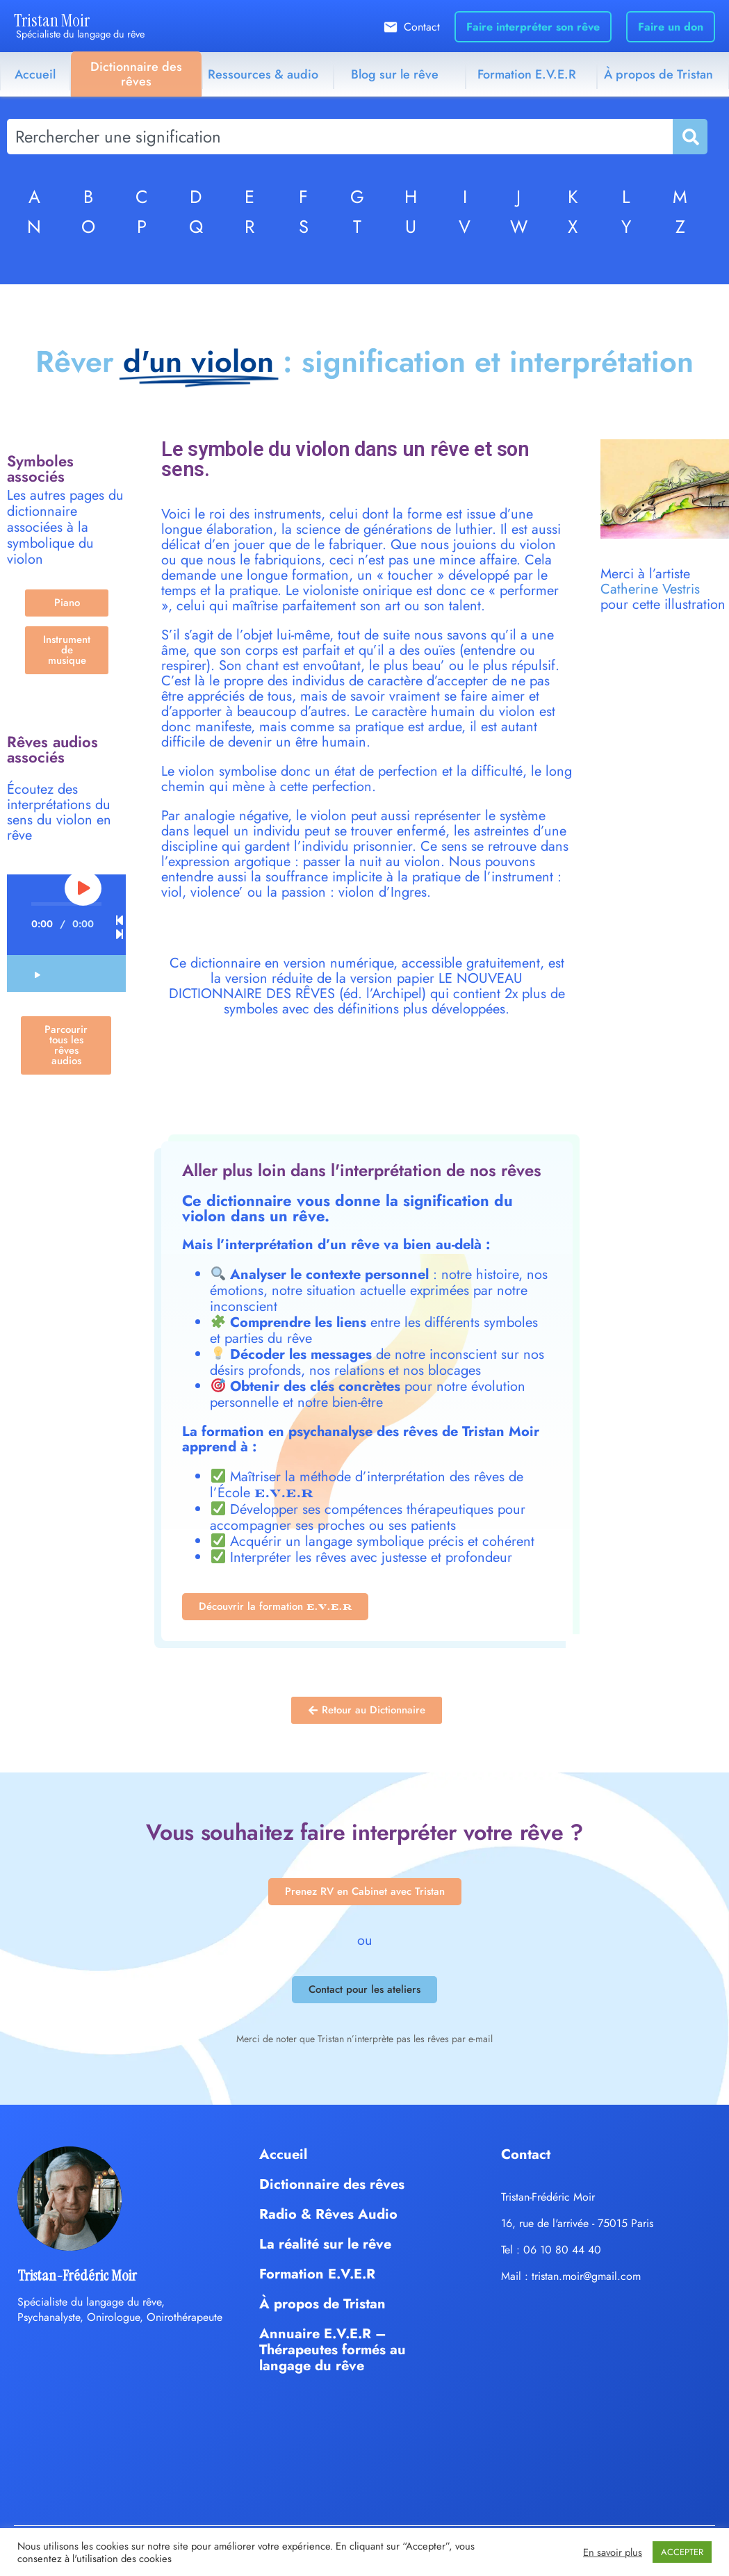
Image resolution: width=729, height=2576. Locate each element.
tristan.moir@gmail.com (586, 2276)
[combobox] (340, 136)
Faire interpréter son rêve (533, 27)
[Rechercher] (689, 136)
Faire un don (670, 27)
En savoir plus (612, 2552)
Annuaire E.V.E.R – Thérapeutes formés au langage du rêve (332, 2350)
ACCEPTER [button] (682, 2552)
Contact (422, 27)
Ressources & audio (263, 74)
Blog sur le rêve (395, 74)
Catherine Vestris (650, 589)
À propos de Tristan (658, 74)
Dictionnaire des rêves (136, 74)
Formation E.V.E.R (526, 74)
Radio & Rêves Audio (328, 2214)
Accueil (35, 74)
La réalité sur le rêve (325, 2244)
